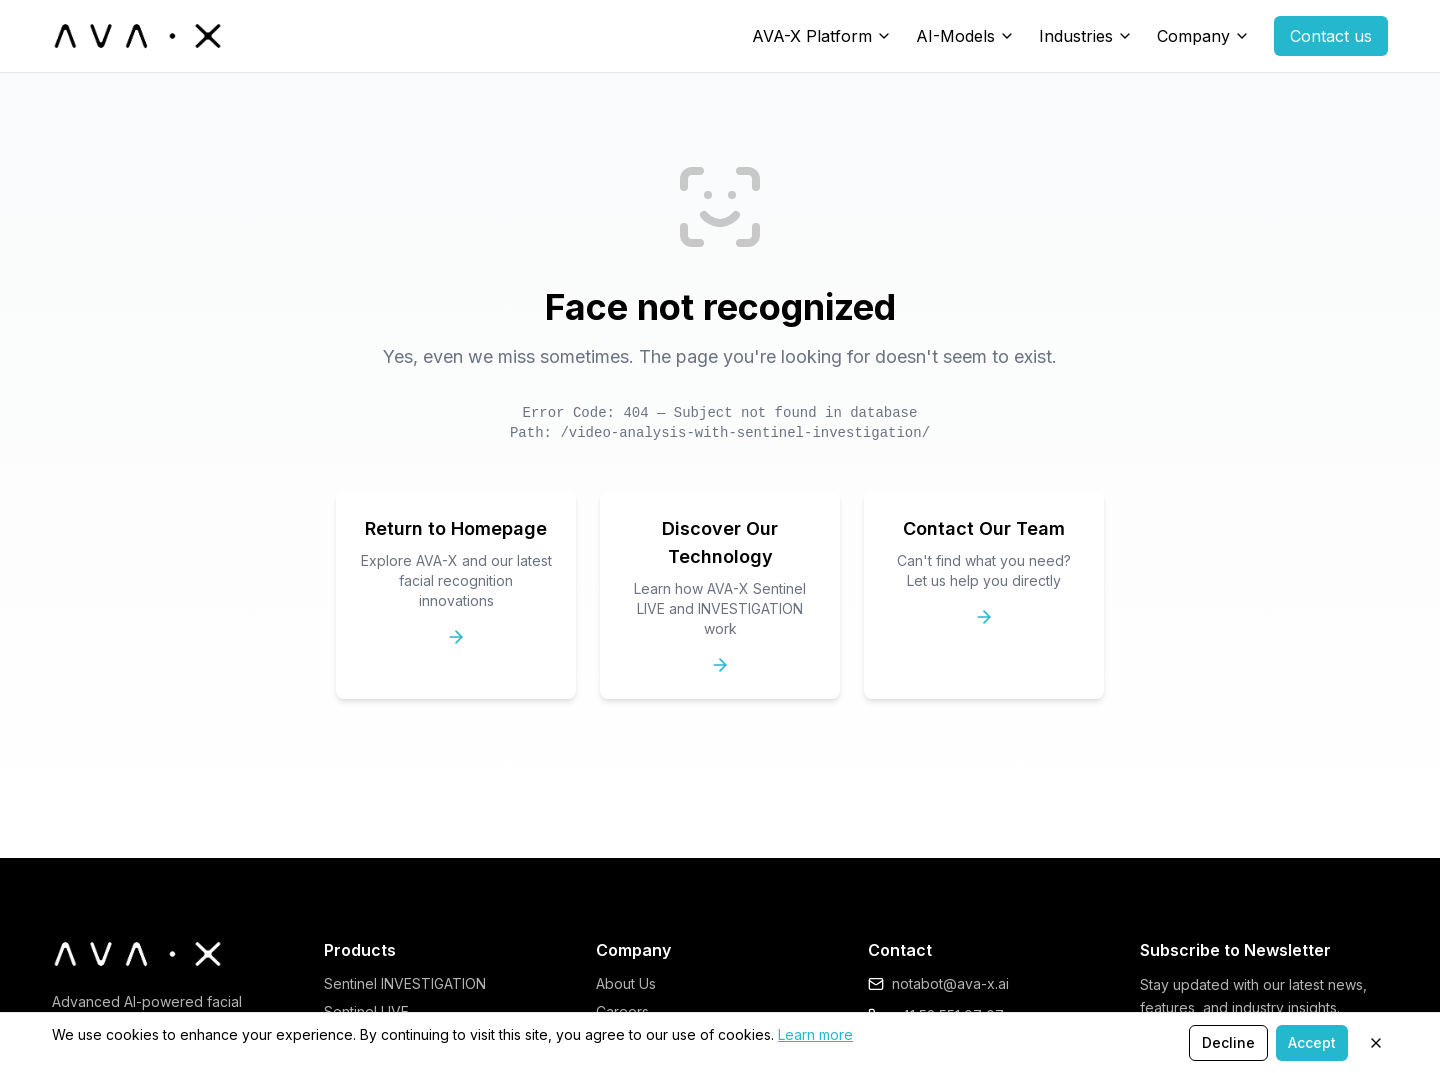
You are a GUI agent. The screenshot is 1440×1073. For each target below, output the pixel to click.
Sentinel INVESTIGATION (405, 983)
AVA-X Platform (812, 36)
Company (1193, 36)
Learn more (815, 1034)
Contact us (1331, 36)
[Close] (1376, 1043)
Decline (1228, 1042)
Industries (1076, 36)
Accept (1312, 1042)
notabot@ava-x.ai (950, 983)
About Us (626, 983)
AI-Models (955, 36)
